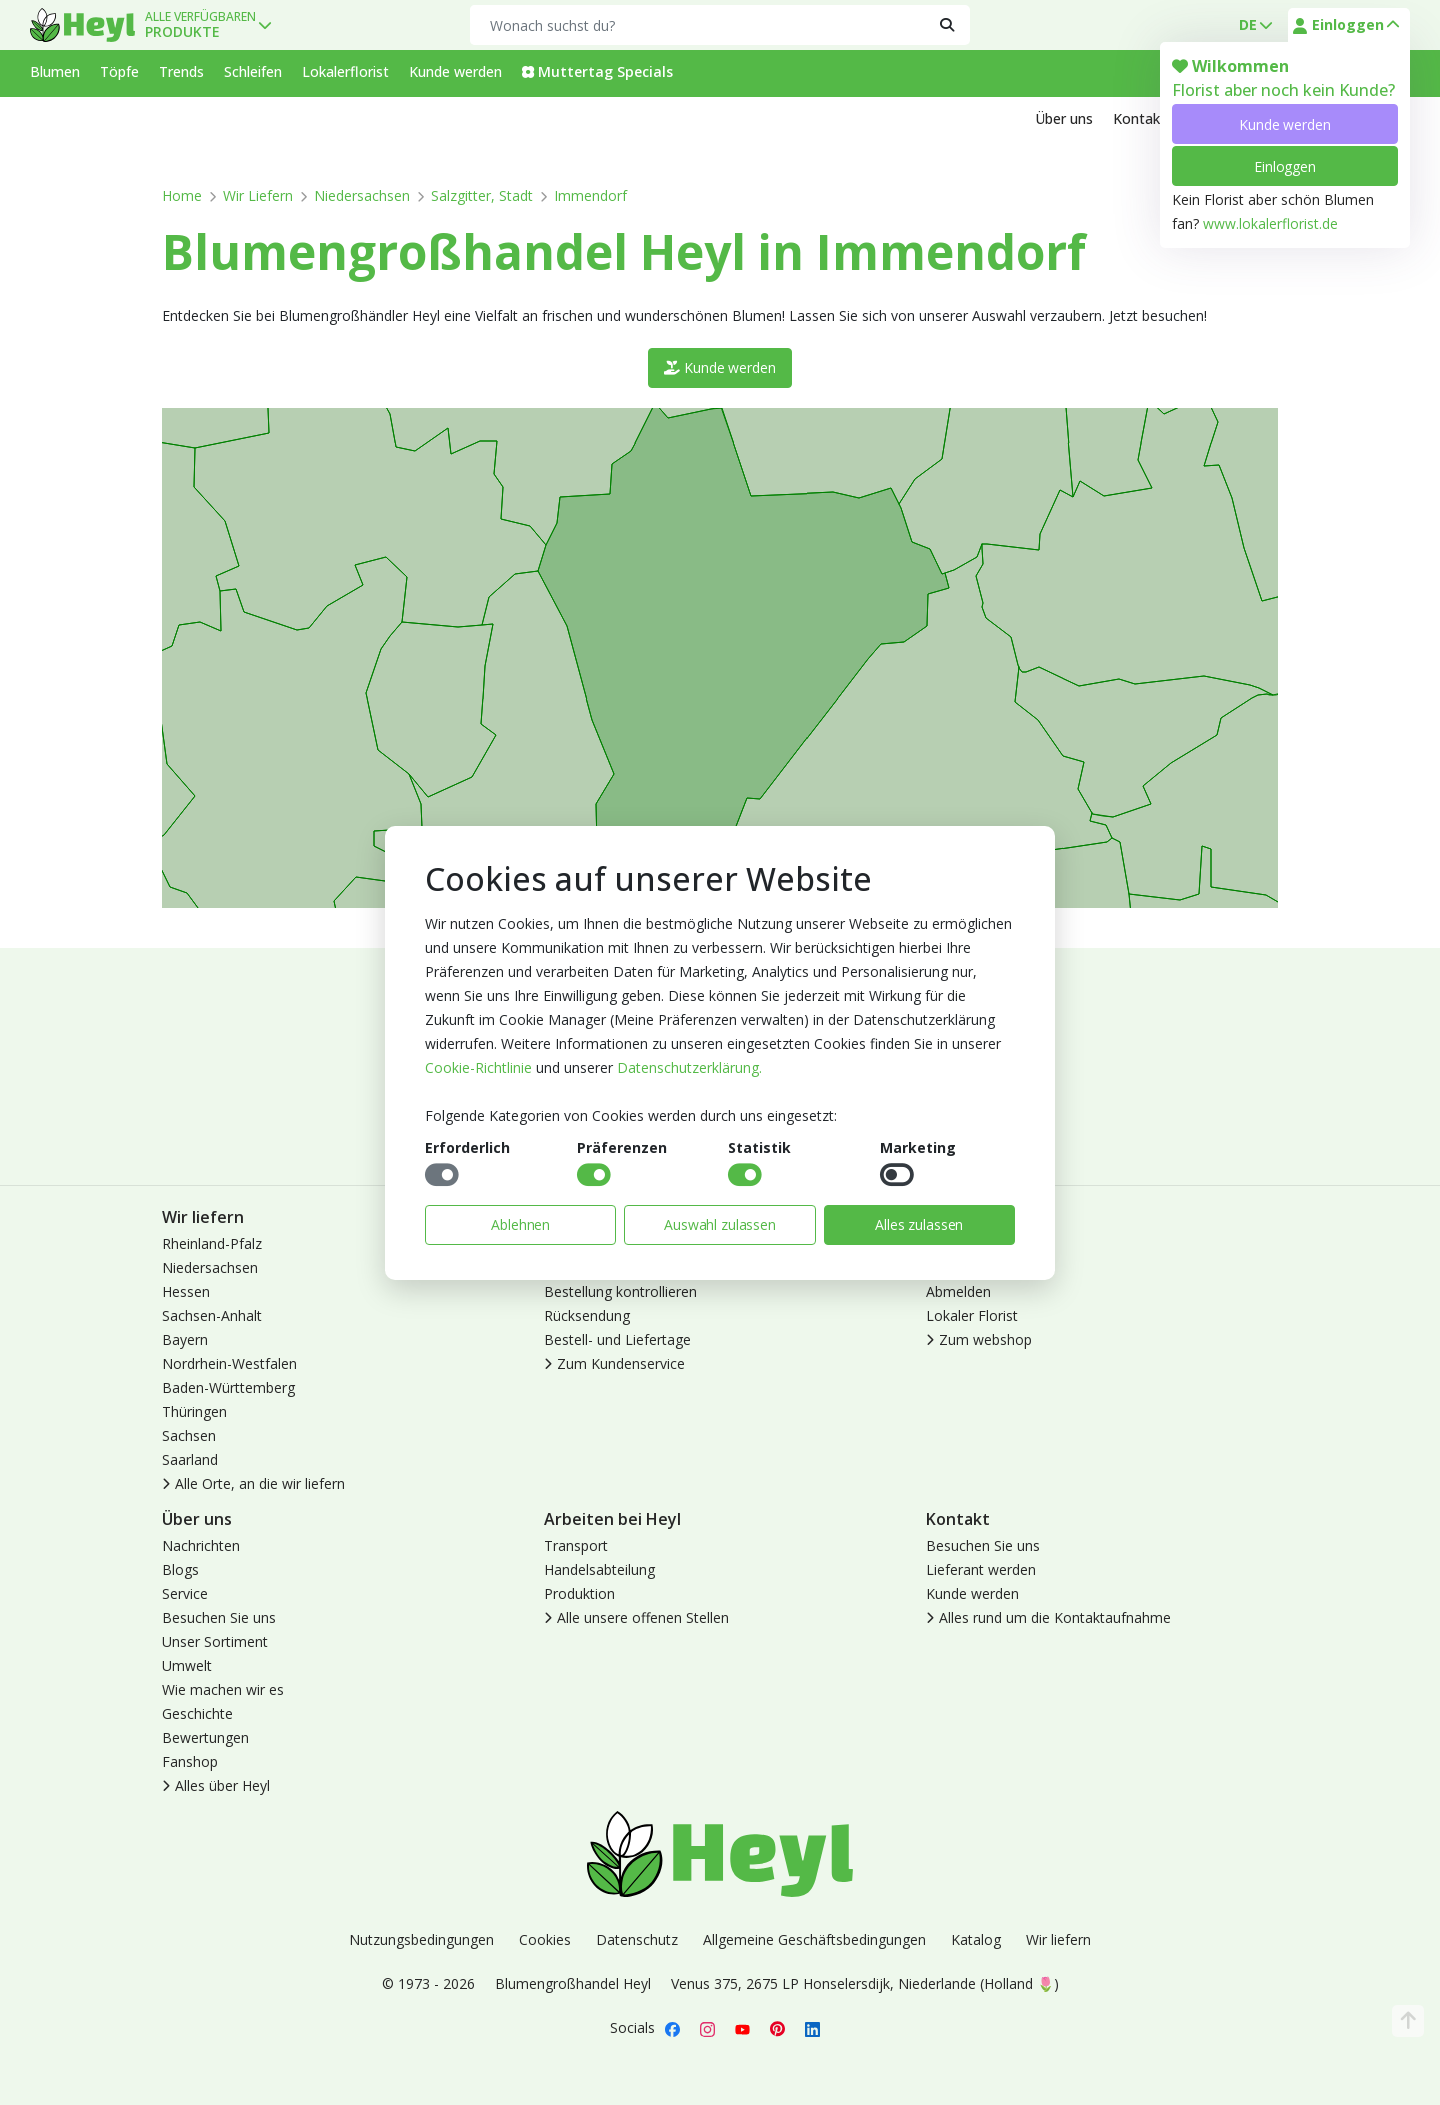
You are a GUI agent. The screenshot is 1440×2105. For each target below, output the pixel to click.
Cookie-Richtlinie (478, 1067)
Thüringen (194, 1411)
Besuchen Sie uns (219, 1617)
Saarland (190, 1459)
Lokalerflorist (345, 71)
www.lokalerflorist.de (1270, 223)
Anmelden (958, 1243)
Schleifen (253, 71)
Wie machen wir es (223, 1689)
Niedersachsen (362, 195)
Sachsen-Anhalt (212, 1315)
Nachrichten (201, 1545)
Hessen (186, 1291)
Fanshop (190, 1761)
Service (185, 1593)
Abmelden (958, 1291)
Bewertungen (205, 1737)
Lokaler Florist (972, 1315)
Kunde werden (1284, 124)
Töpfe (119, 71)
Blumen (55, 71)
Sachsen (189, 1435)
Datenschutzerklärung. (689, 1067)
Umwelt (187, 1665)
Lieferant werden (981, 1569)
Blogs (180, 1569)
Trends (181, 71)
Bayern (185, 1339)
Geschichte (197, 1713)
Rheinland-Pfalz (212, 1243)
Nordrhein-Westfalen (229, 1363)
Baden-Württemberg (228, 1387)
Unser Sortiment (215, 1641)
